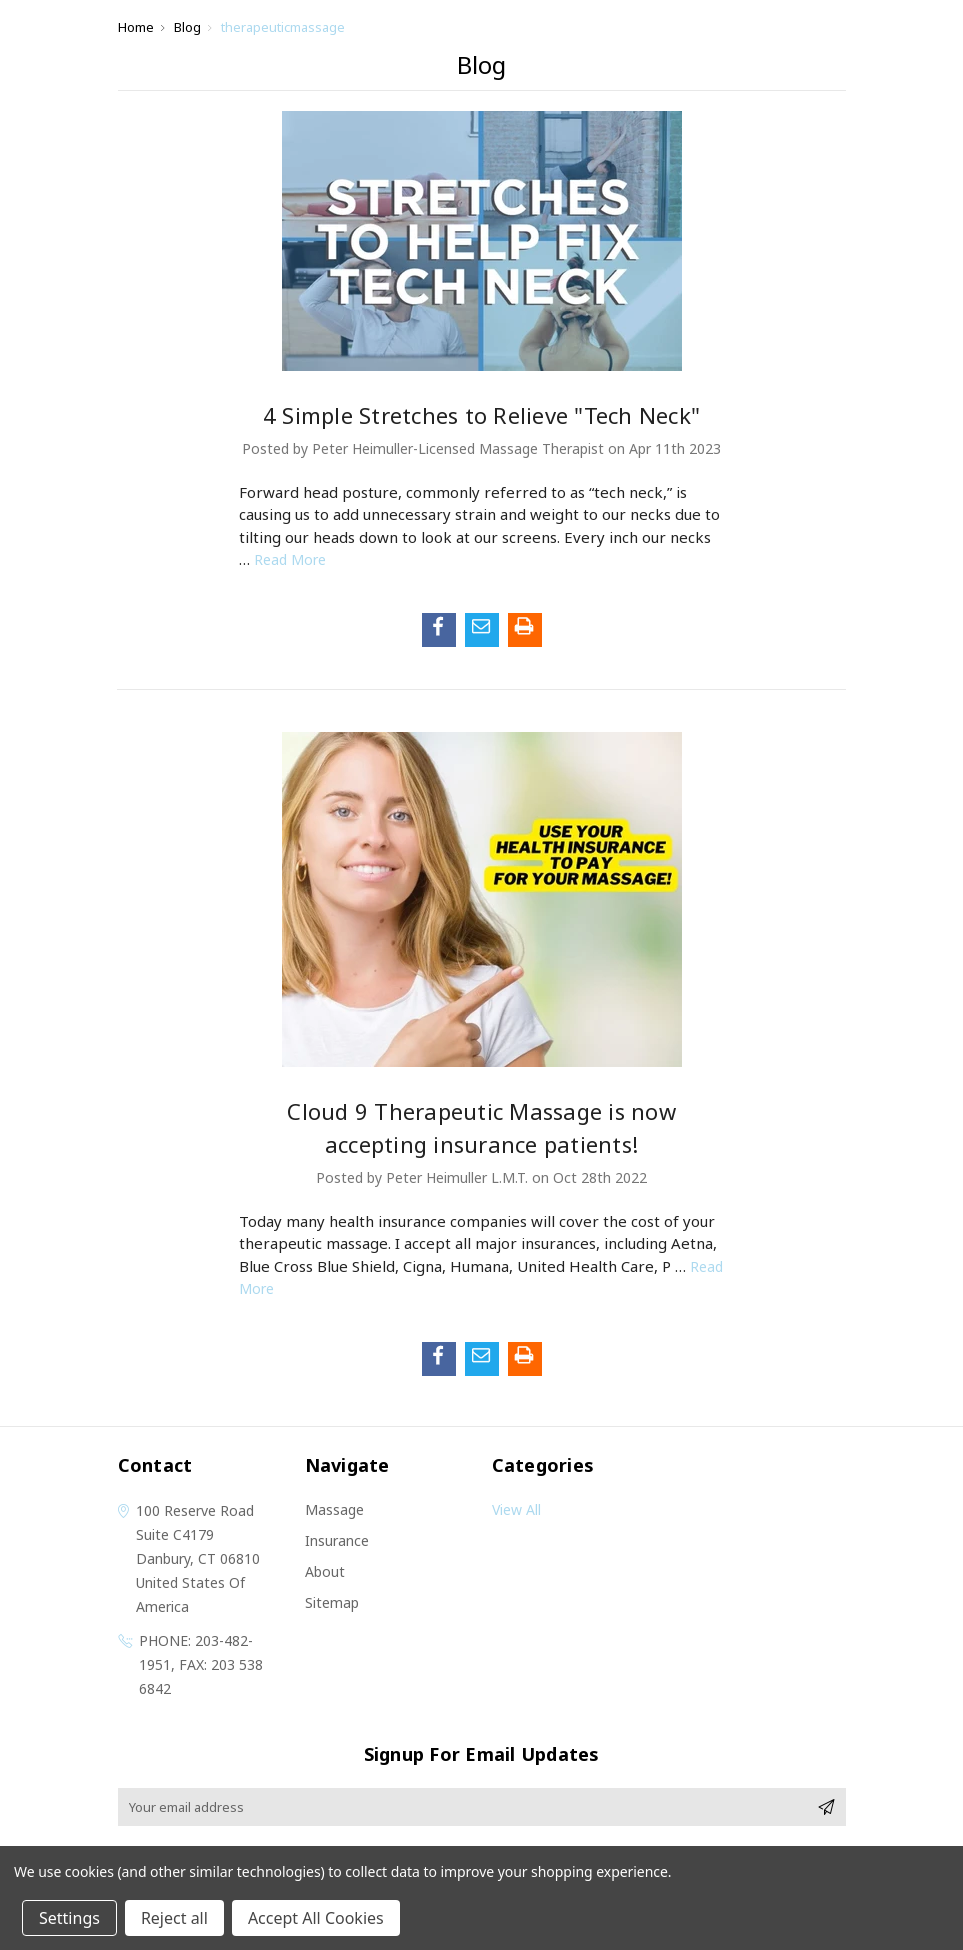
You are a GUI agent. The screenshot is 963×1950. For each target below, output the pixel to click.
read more (290, 559)
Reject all (174, 1918)
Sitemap (332, 1602)
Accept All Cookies (316, 1918)
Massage (334, 1509)
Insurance (337, 1540)
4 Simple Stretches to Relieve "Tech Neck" (481, 415)
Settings (69, 1918)
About (325, 1571)
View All (516, 1509)
